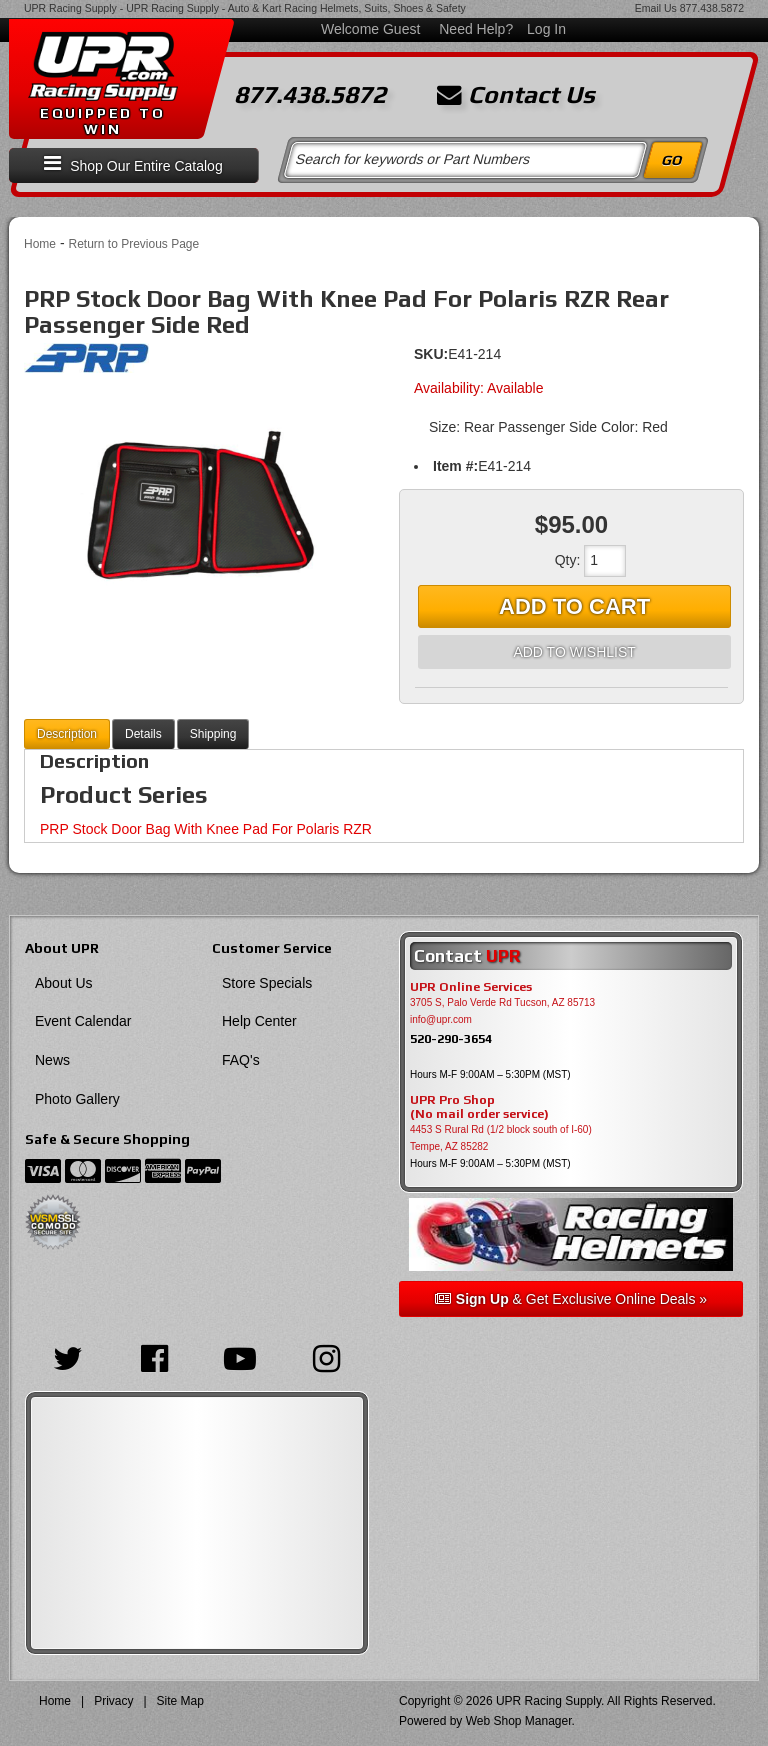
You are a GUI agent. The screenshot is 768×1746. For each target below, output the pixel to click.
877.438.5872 (712, 8)
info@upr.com (441, 1019)
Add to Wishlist (574, 652)
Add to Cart (574, 606)
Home (40, 244)
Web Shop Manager (519, 1721)
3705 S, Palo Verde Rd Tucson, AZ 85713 (502, 1002)
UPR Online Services (471, 987)
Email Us (656, 8)
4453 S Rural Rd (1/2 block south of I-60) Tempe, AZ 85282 (501, 1138)
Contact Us (516, 95)
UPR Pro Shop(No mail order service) (479, 1107)
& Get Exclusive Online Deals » (571, 1299)
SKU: (431, 354)
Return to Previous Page (133, 244)
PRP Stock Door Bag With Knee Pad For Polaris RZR (206, 829)
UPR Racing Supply (70, 8)
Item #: (455, 466)
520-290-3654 (451, 1038)
